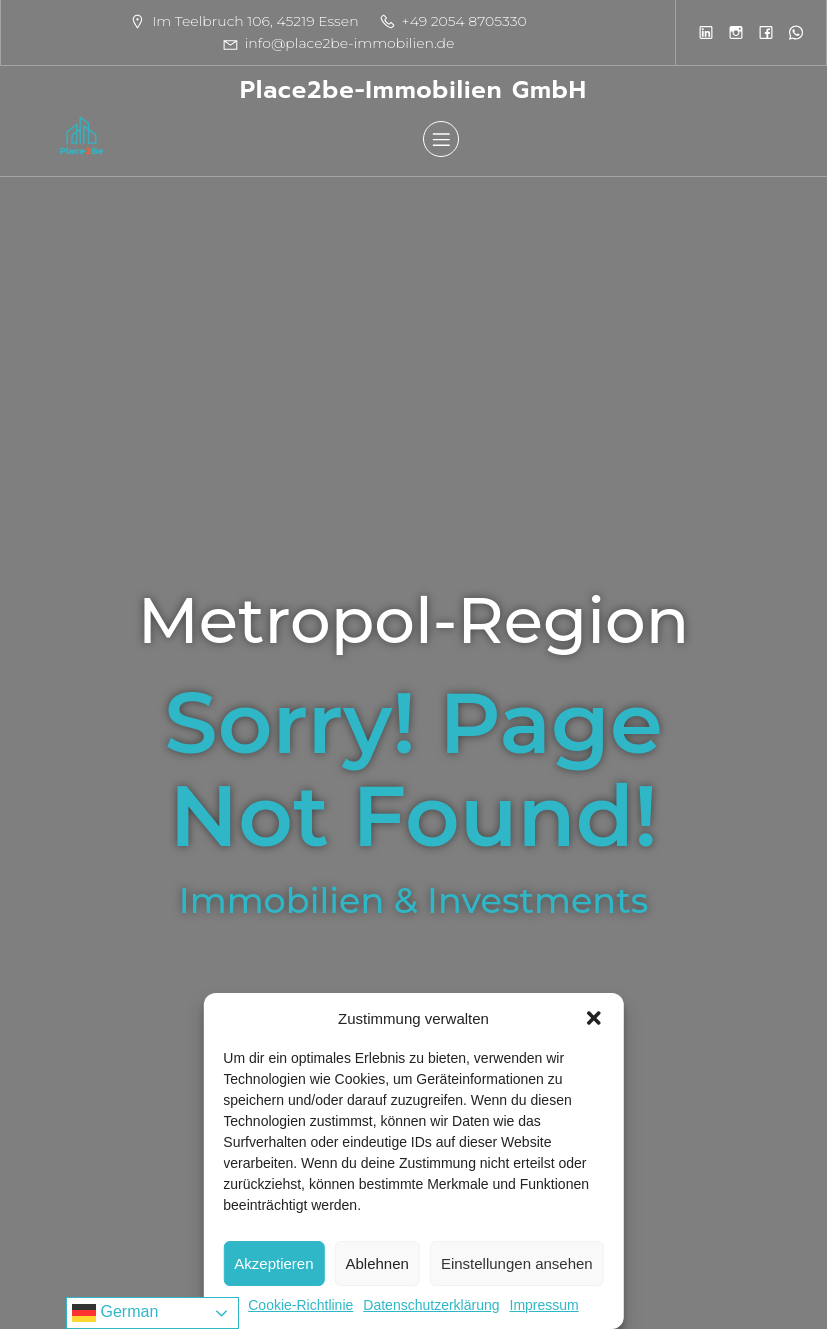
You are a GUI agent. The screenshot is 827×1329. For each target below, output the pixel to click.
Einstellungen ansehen (517, 1263)
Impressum (543, 1305)
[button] (594, 1018)
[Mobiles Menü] (441, 139)
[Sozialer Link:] (706, 32)
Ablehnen (377, 1263)
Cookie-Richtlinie (300, 1305)
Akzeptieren (273, 1263)
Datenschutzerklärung (431, 1305)
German (115, 1313)
